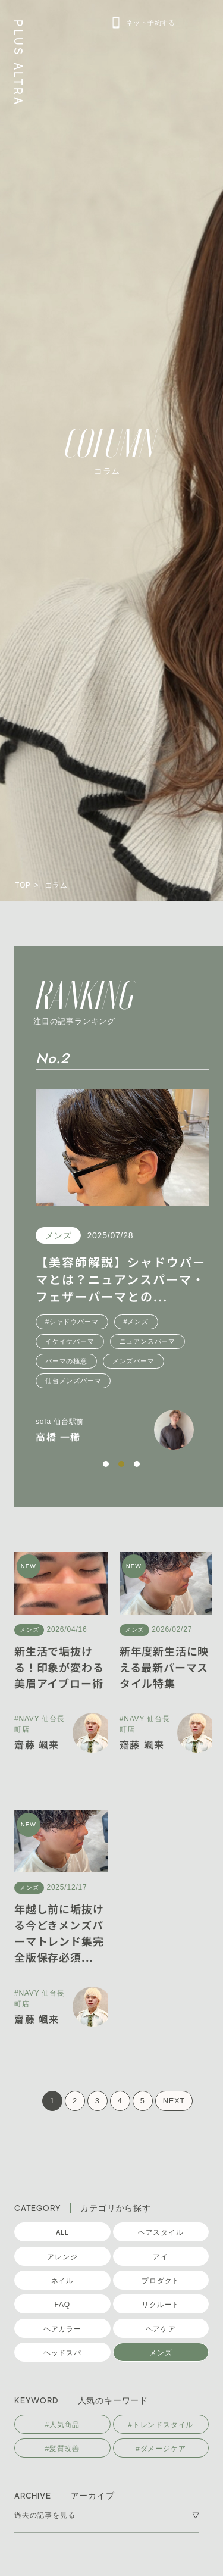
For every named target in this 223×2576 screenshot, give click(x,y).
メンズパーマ (161, 1361)
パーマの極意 (94, 1361)
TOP (23, 885)
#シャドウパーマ (100, 1321)
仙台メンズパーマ (101, 1380)
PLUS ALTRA (18, 63)
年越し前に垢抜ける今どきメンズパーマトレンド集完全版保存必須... (58, 1933)
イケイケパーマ (98, 1341)
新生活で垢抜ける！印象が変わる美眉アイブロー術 (58, 1667)
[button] (106, 1464)
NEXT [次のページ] (174, 2100)
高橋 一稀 (86, 1436)
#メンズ (164, 1321)
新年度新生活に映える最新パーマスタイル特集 (164, 1667)
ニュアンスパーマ (175, 1341)
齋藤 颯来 (36, 1744)
